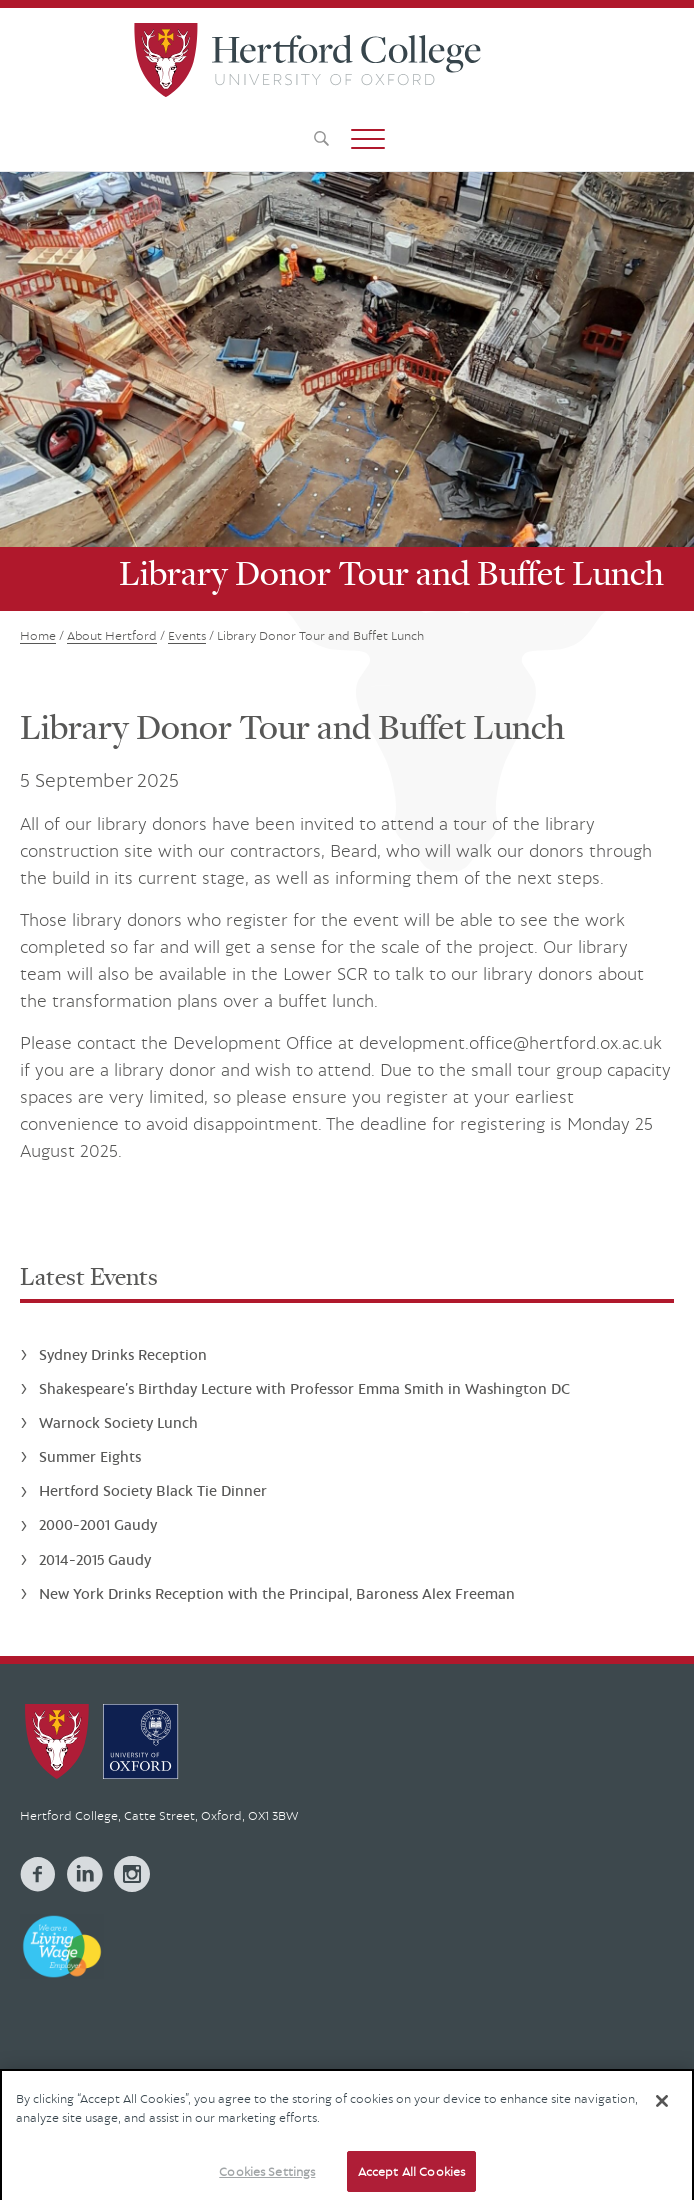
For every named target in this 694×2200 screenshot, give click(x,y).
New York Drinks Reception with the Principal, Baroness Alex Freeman (277, 1593)
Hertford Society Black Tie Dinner (153, 1490)
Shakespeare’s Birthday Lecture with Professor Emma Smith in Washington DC (304, 1388)
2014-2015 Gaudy (95, 1559)
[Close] (662, 2111)
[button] (368, 139)
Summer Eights (90, 1456)
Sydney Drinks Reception (123, 1354)
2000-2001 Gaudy (98, 1524)
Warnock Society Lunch (118, 1422)
